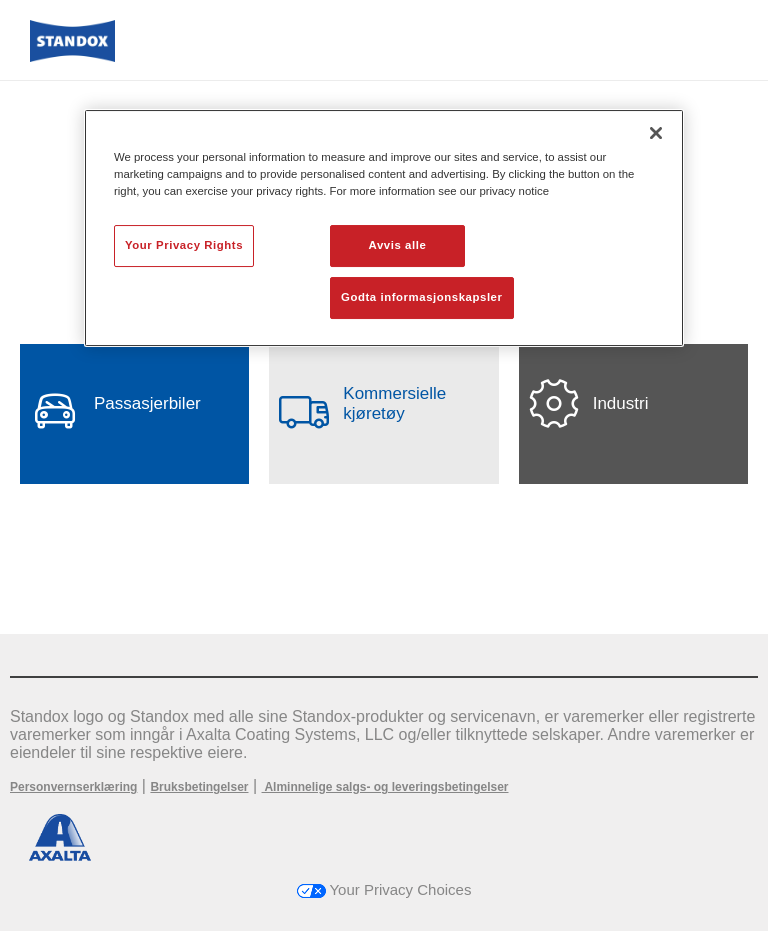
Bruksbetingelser (199, 787)
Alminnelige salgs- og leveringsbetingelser (385, 787)
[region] (384, 228)
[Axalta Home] (72, 56)
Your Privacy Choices (384, 889)
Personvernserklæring (73, 787)
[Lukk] (656, 133)
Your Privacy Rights (184, 245)
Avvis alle (398, 245)
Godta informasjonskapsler (422, 297)
